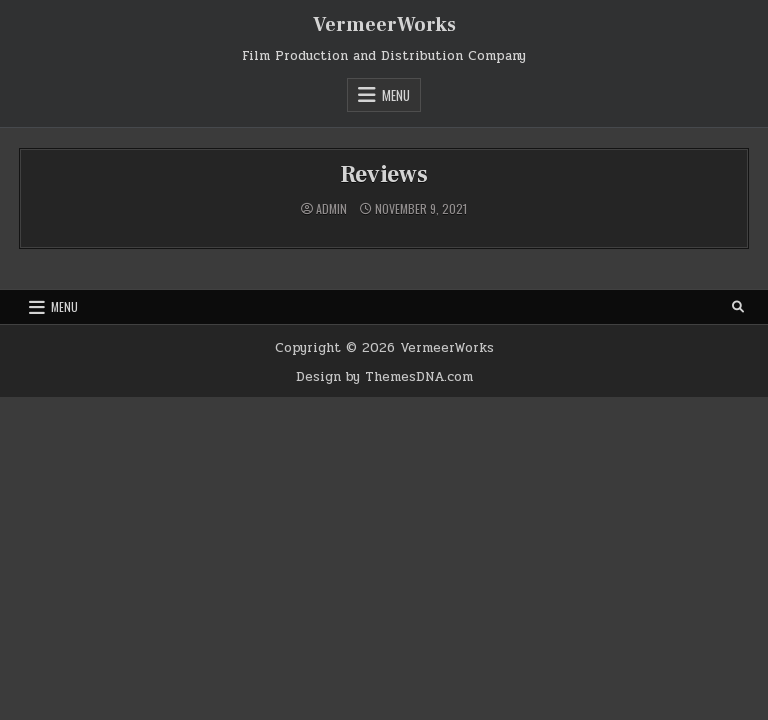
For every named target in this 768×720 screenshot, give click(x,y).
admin (331, 209)
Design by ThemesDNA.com (384, 377)
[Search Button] (738, 307)
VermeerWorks (384, 25)
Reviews (384, 174)
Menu (396, 95)
